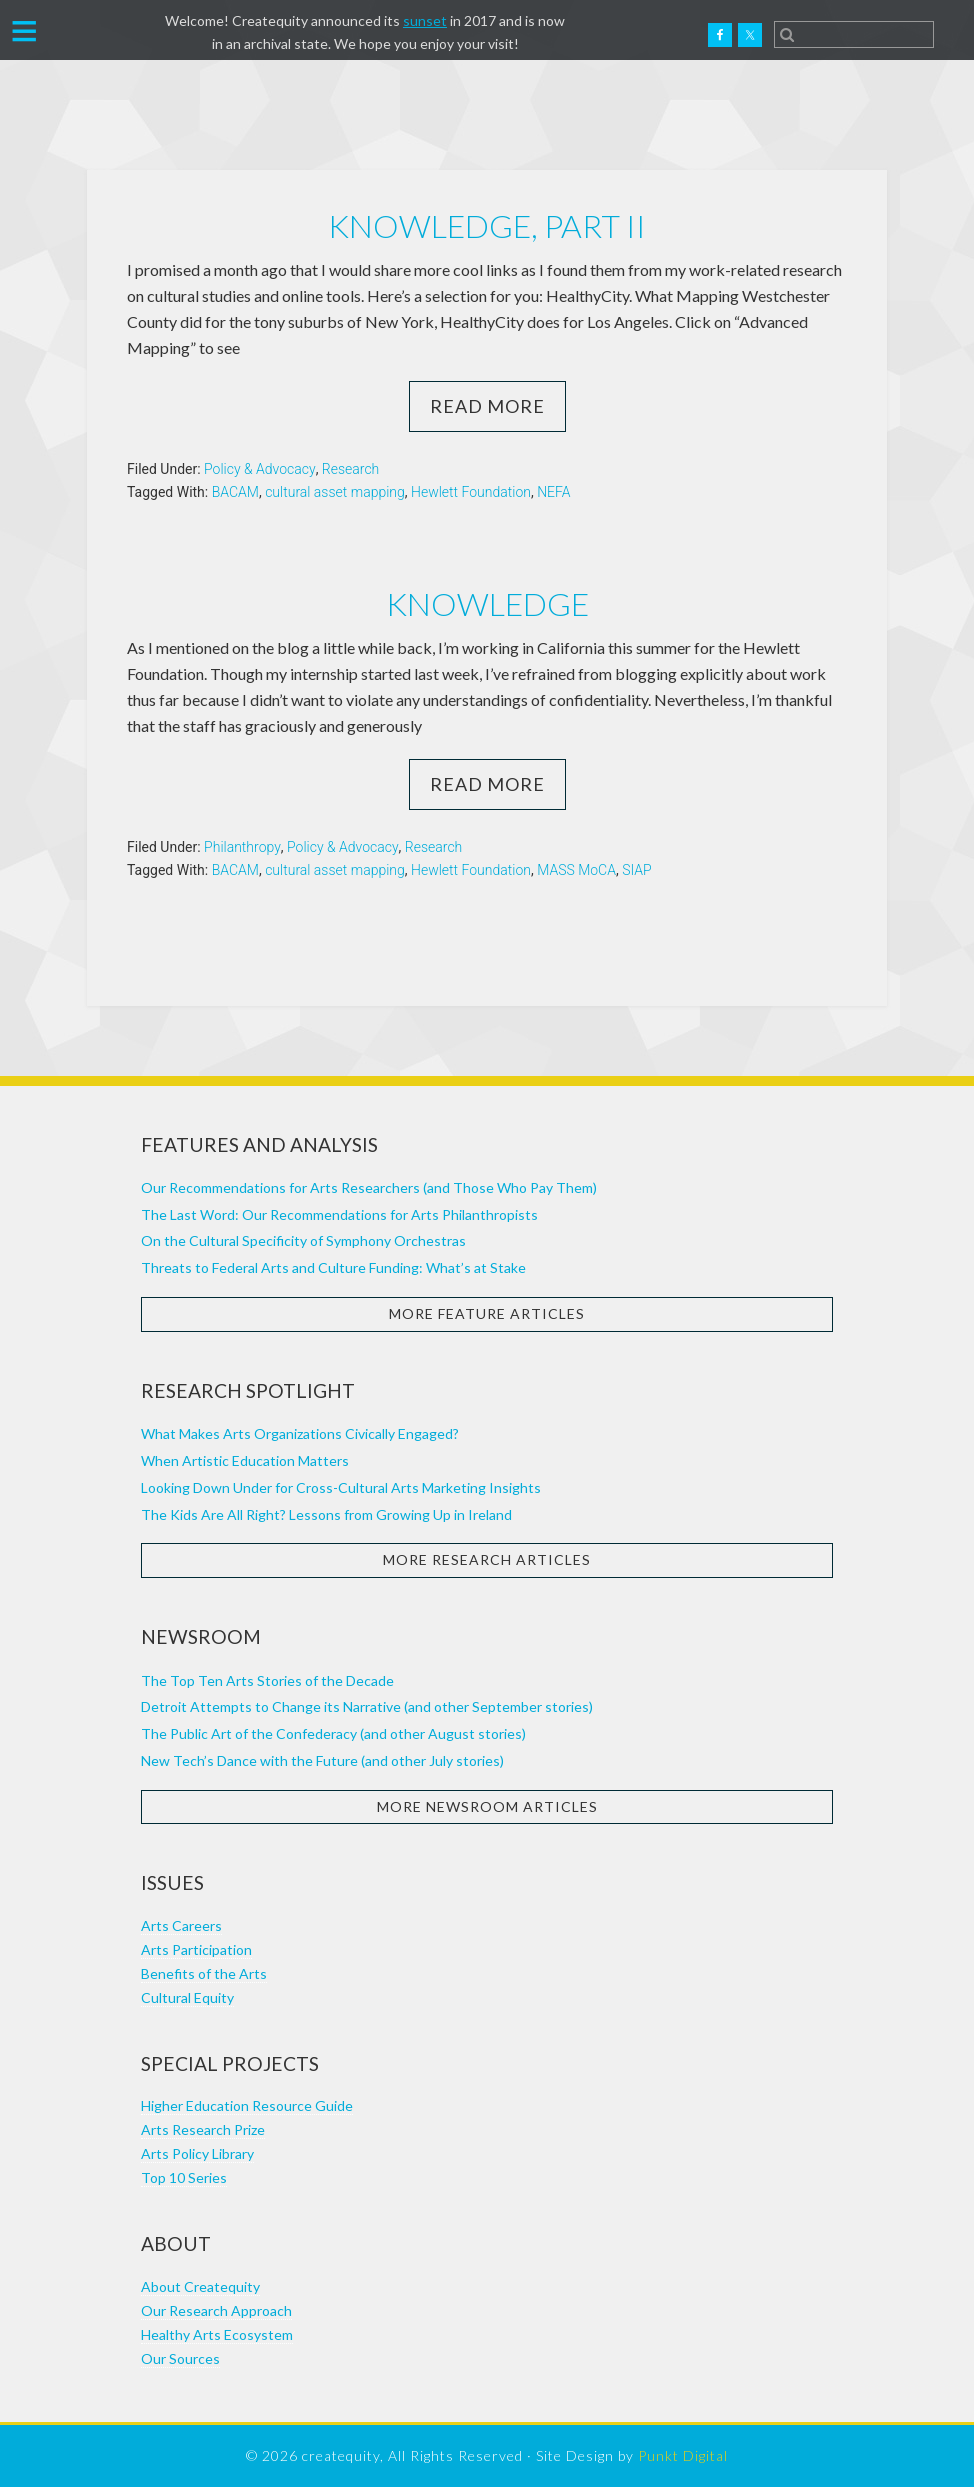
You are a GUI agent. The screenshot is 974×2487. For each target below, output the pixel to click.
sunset (425, 20)
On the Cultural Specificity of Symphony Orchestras (303, 1240)
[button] (24, 29)
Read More (487, 406)
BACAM (235, 492)
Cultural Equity (187, 1997)
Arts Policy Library (197, 2153)
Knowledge (487, 603)
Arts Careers (181, 1925)
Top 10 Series (184, 2177)
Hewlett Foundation (471, 492)
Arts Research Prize (203, 2129)
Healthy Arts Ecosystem (217, 2334)
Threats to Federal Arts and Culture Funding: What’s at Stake (333, 1267)
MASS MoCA (576, 870)
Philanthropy (242, 847)
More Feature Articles (487, 1313)
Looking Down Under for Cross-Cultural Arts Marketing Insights (341, 1487)
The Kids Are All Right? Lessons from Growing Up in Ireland (326, 1514)
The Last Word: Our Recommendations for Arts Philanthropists (339, 1214)
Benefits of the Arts (204, 1973)
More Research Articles (487, 1559)
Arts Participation (196, 1949)
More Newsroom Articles (487, 1806)
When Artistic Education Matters (245, 1460)
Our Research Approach (216, 2310)
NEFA (553, 492)
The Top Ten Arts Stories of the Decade (267, 1680)
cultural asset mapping (335, 492)
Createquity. (103, 35)
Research (350, 469)
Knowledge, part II (487, 225)
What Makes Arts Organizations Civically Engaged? (300, 1433)
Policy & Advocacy (260, 469)
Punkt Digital (683, 2455)
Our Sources (180, 2358)
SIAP (637, 870)
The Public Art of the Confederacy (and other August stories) (333, 1733)
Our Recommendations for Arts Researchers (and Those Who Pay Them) (369, 1187)
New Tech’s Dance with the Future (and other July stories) (322, 1760)
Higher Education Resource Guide (247, 2105)
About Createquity (200, 2286)
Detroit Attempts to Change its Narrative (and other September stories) (367, 1706)
